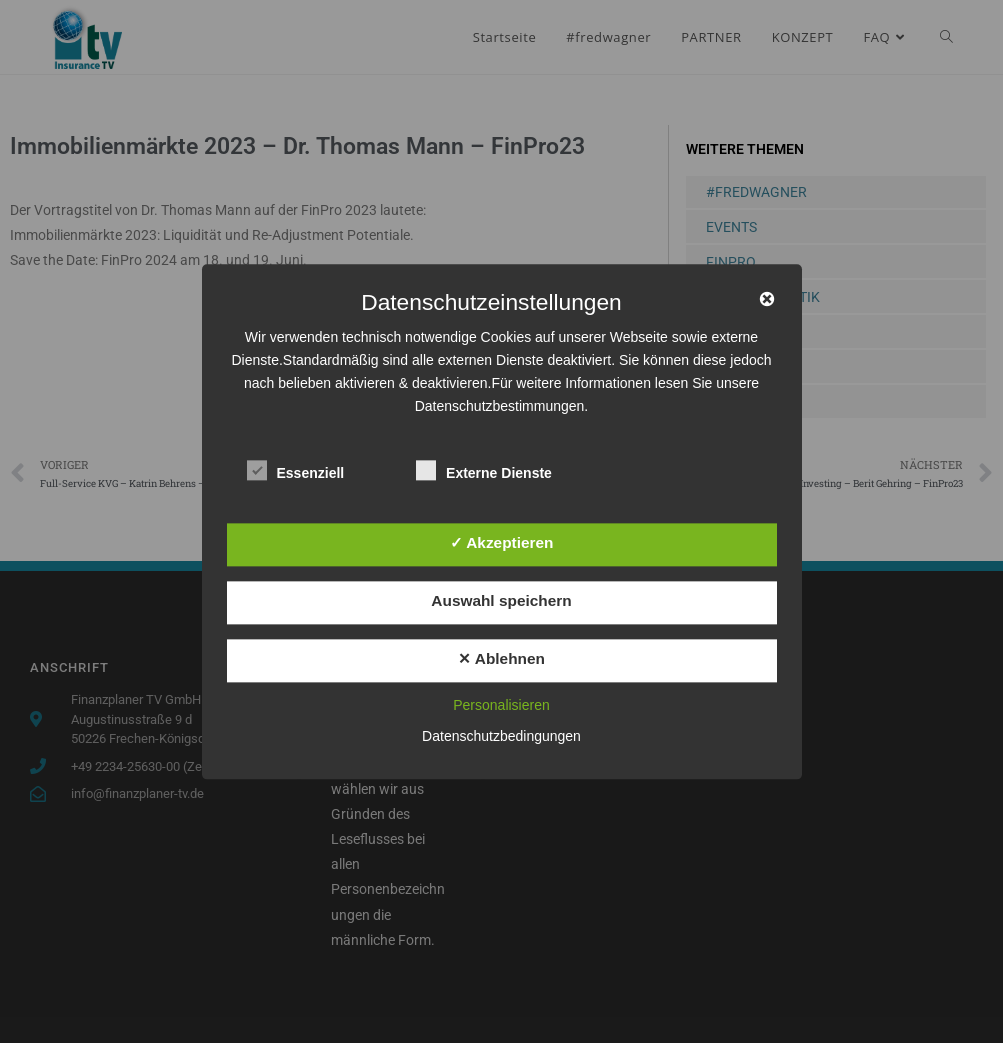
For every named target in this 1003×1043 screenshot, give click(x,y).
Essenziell (296, 469)
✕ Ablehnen (501, 659)
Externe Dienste (484, 469)
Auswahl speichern (501, 601)
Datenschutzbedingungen (501, 736)
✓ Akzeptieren (502, 542)
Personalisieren (501, 705)
